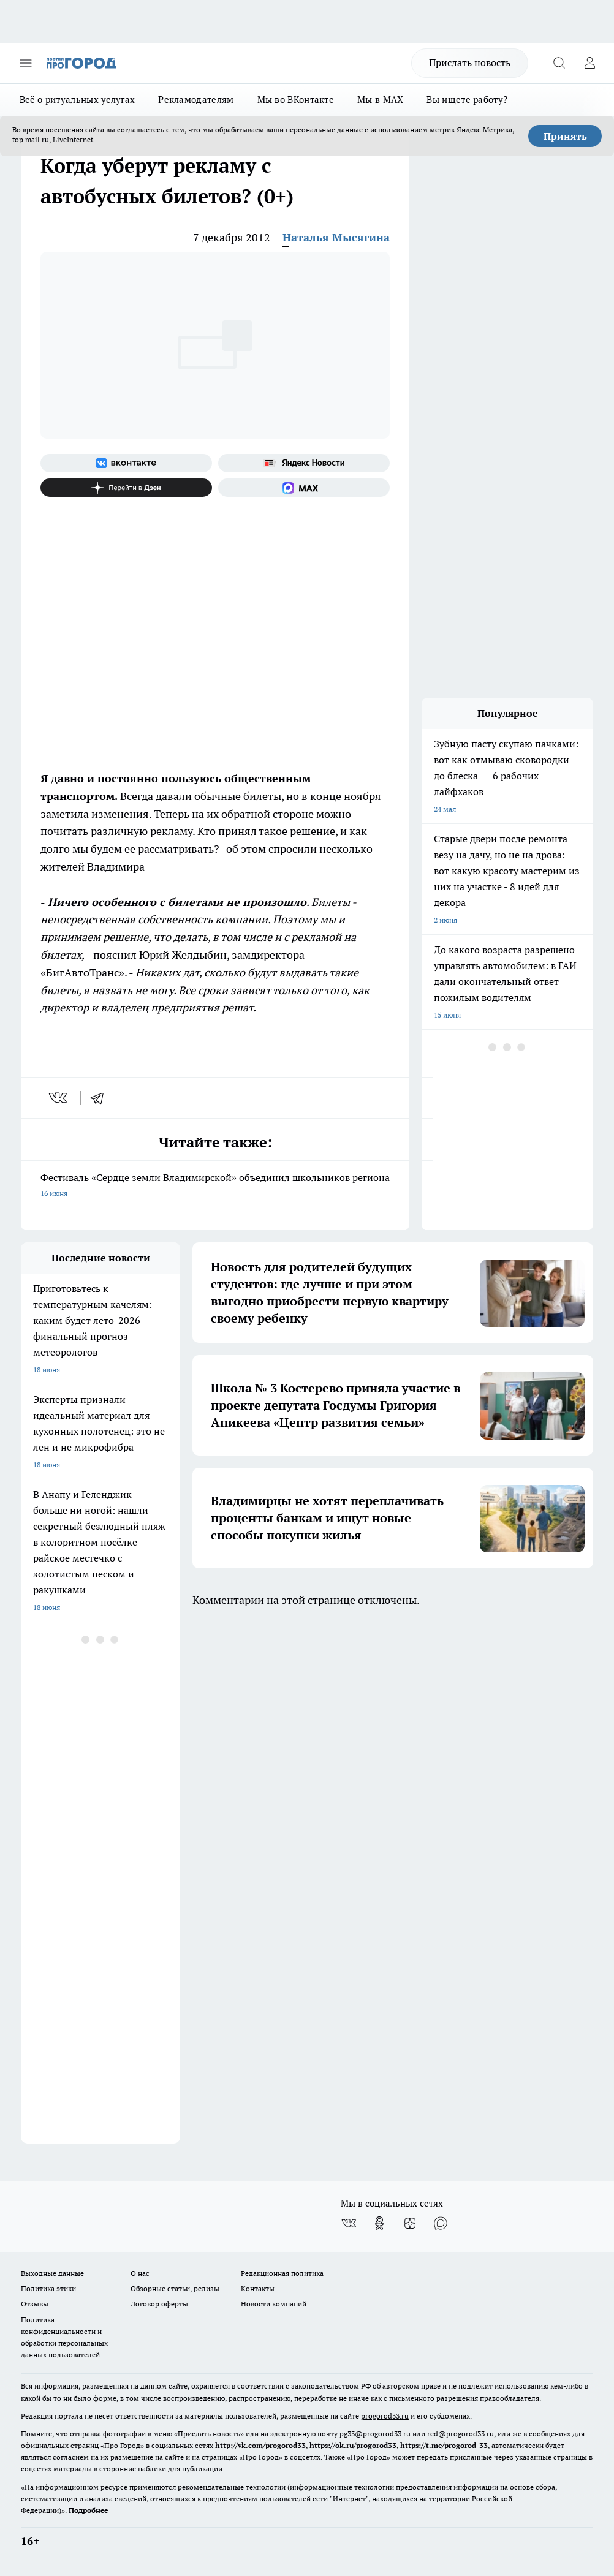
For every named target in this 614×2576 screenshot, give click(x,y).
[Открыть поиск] (559, 63)
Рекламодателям (195, 99)
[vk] (59, 1097)
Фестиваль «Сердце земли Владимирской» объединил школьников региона (215, 1186)
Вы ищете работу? (466, 99)
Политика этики (48, 2288)
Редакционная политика (282, 2273)
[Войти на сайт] (589, 63)
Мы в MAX (380, 99)
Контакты (258, 2288)
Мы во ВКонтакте (296, 99)
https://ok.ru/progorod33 (352, 2445)
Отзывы (34, 2303)
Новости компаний (273, 2303)
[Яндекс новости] (304, 463)
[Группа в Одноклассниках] (379, 2223)
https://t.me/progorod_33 (444, 2445)
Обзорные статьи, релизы (175, 2288)
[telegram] (101, 1097)
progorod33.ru (385, 2415)
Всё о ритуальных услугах (77, 99)
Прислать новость (469, 62)
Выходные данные (52, 2273)
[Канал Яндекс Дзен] (126, 487)
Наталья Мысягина (336, 237)
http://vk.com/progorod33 (260, 2445)
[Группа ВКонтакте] (126, 463)
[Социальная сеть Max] (304, 487)
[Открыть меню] (25, 63)
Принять (565, 136)
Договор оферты (159, 2303)
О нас (140, 2273)
